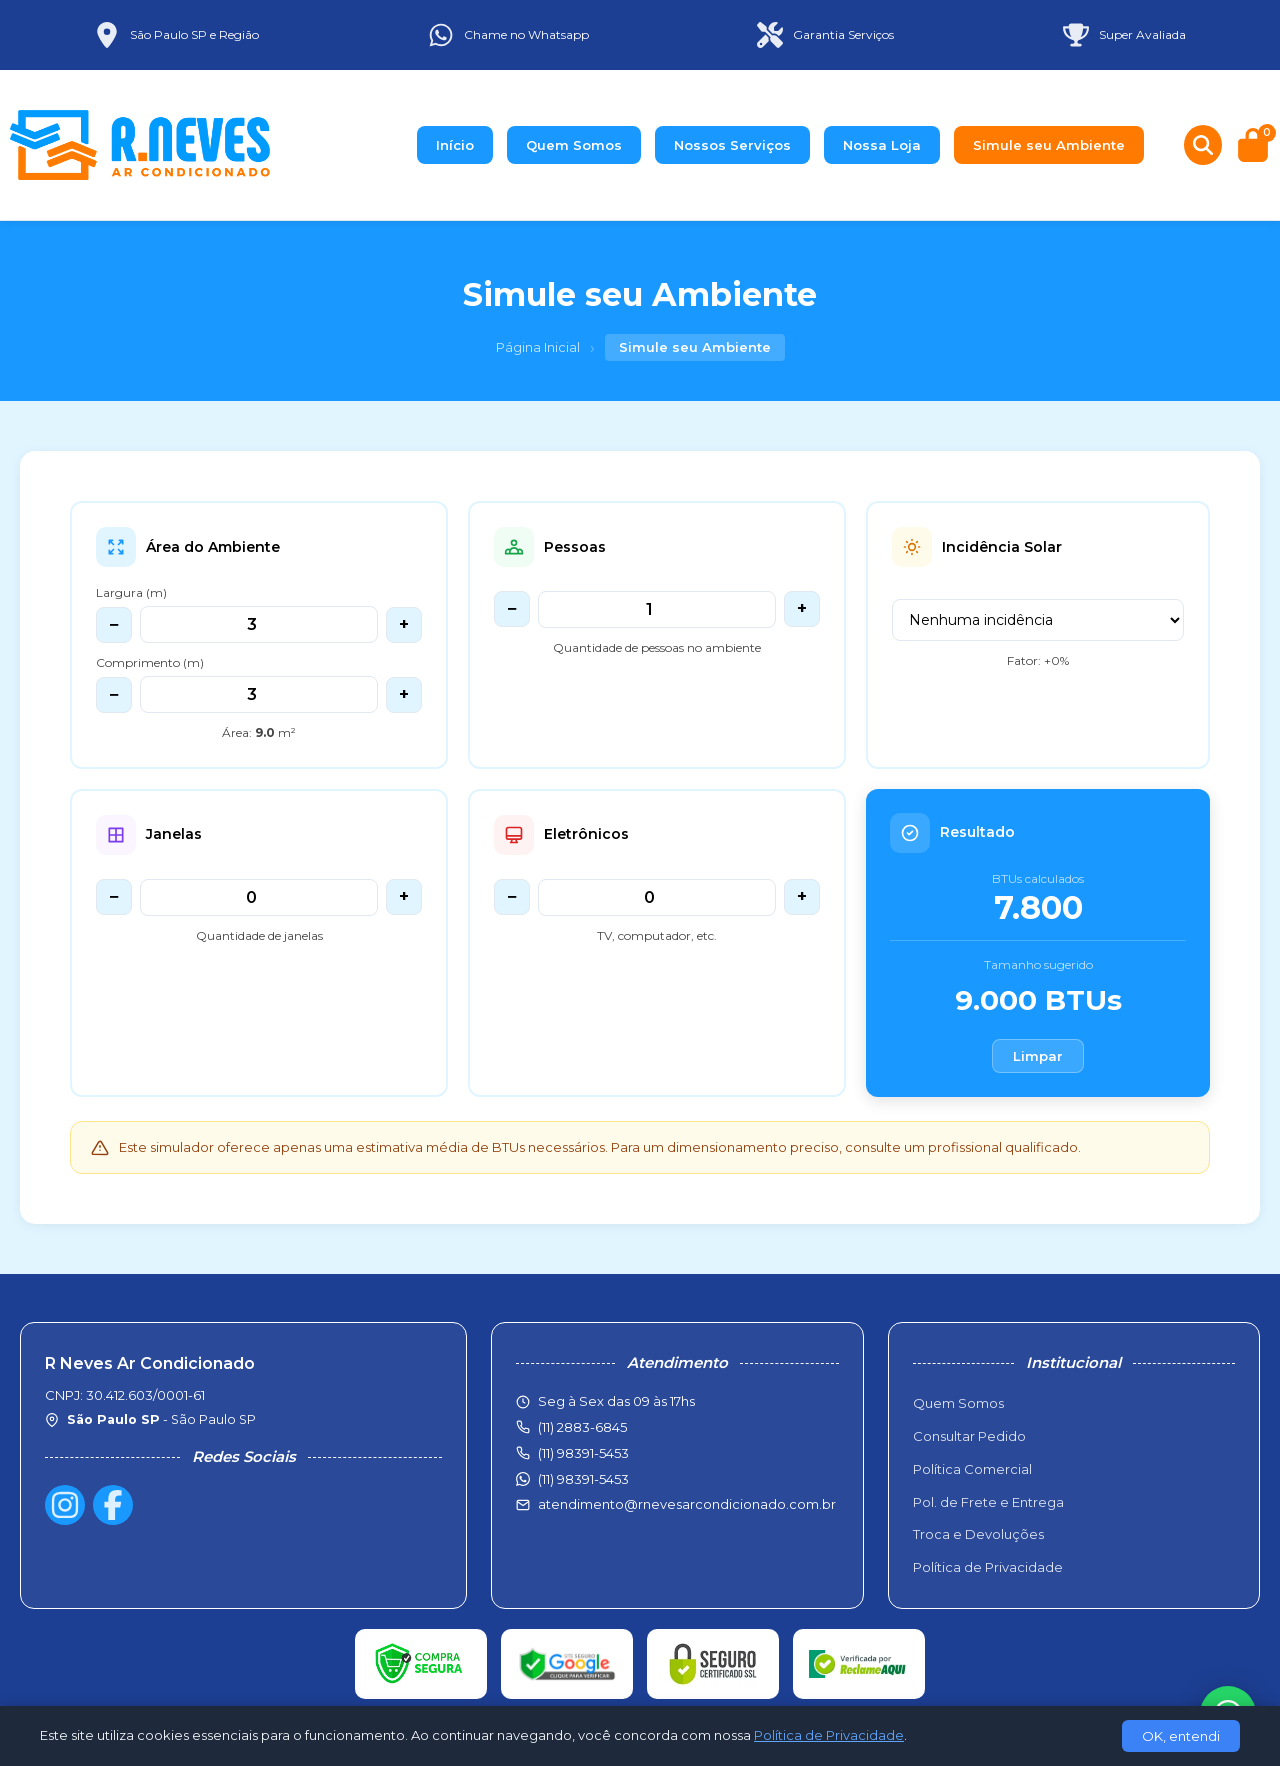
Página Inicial (538, 347)
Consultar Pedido (969, 1436)
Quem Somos (574, 145)
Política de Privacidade (988, 1567)
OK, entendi (1181, 1736)
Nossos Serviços (732, 145)
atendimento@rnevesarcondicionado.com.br (687, 1504)
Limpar (1038, 1056)
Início (455, 145)
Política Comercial (972, 1469)
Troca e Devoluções (978, 1534)
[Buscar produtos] (1203, 145)
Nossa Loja (882, 145)
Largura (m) (131, 592)
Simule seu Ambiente (1049, 145)
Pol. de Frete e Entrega (988, 1502)
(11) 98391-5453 (583, 1479)
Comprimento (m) (150, 662)
